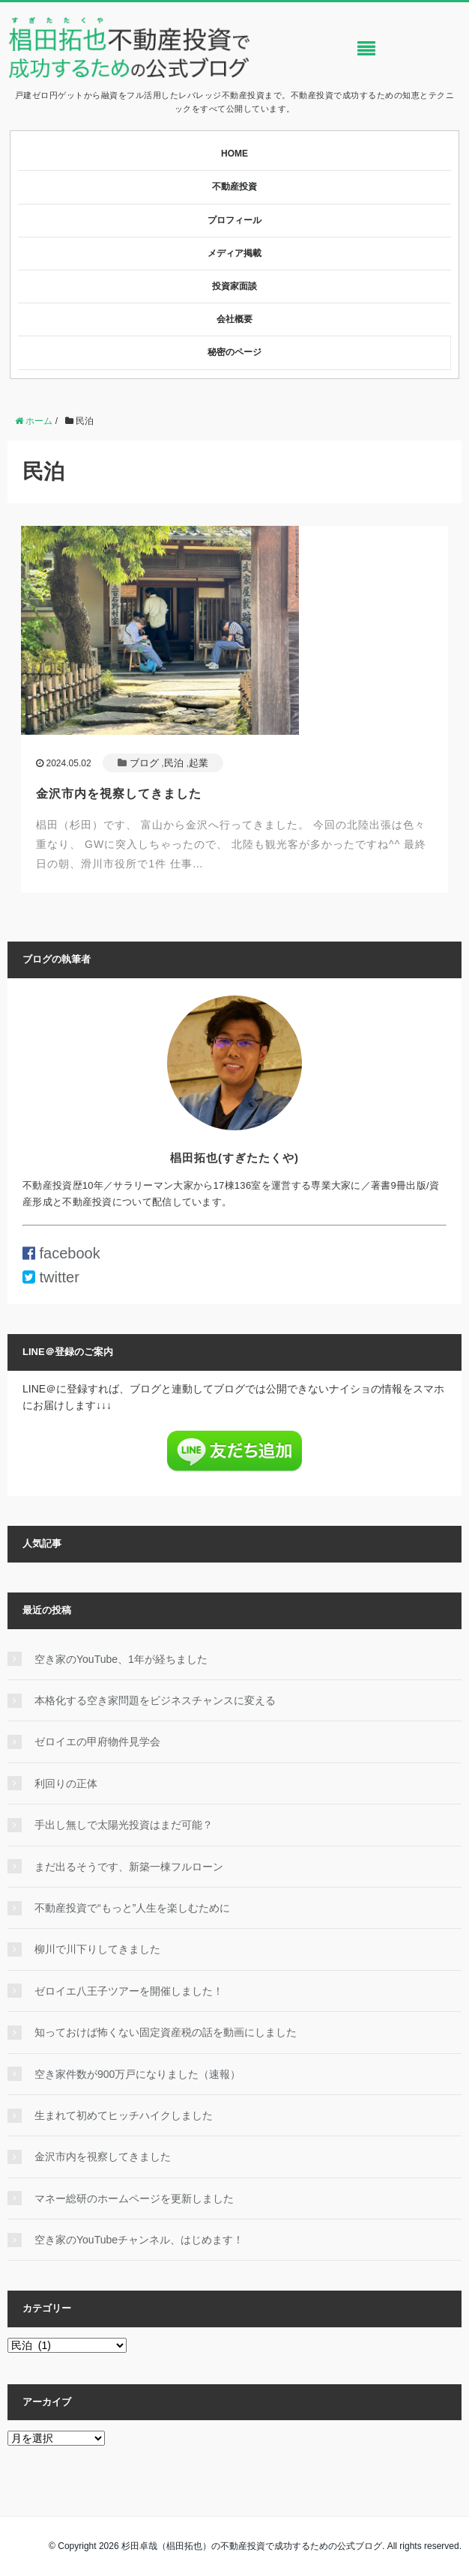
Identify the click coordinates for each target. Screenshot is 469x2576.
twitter (50, 1277)
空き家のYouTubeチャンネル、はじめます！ (138, 2240)
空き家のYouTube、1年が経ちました (121, 1659)
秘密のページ (234, 352)
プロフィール (234, 220)
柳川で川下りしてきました (97, 1949)
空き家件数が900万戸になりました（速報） (137, 2074)
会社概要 (234, 319)
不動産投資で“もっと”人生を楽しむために (132, 1908)
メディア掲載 (234, 253)
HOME (234, 153)
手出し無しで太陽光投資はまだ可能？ (123, 1825)
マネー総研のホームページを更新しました (134, 2198)
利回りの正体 (65, 1783)
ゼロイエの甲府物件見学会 (97, 1742)
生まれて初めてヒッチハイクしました (123, 2115)
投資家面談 (234, 286)
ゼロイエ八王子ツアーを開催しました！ (128, 1991)
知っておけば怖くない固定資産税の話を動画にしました (165, 2032)
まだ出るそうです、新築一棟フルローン (128, 1867)
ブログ (144, 763)
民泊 (174, 763)
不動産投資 (234, 186)
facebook (61, 1253)
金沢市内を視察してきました (119, 793)
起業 (198, 763)
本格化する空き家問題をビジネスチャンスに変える (155, 1700)
